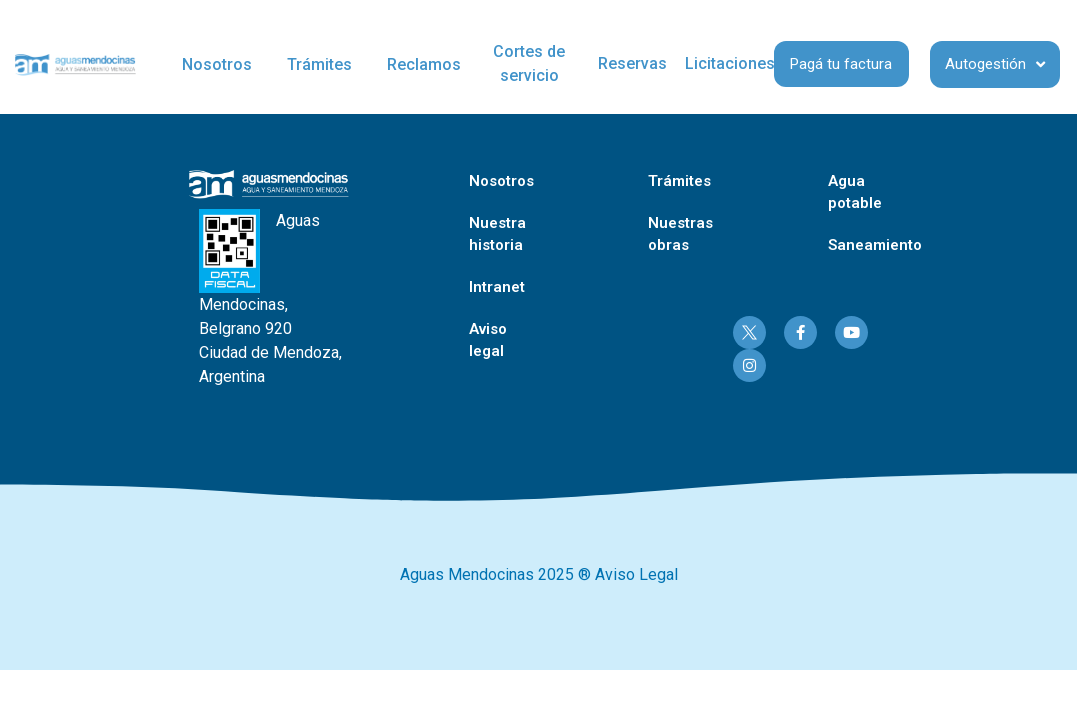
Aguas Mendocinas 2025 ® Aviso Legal (539, 574)
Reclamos (424, 64)
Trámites (319, 64)
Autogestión (995, 64)
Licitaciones (730, 63)
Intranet (497, 287)
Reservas (632, 63)
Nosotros (217, 64)
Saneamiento (875, 245)
